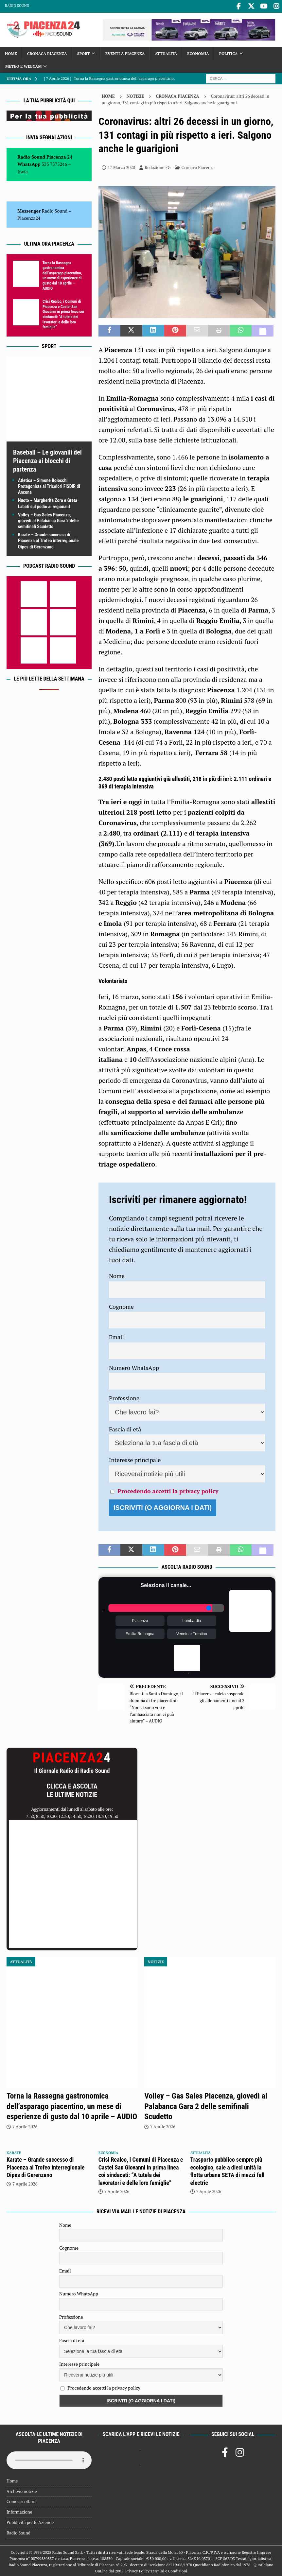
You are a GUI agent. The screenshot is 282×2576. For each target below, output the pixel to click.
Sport (83, 52)
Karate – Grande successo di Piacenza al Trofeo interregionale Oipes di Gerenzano (48, 539)
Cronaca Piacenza (47, 52)
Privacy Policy (137, 2569)
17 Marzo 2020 (121, 166)
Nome (117, 1274)
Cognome (121, 1305)
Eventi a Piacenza (125, 52)
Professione (124, 1397)
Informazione (19, 2511)
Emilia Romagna (140, 1632)
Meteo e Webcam (23, 64)
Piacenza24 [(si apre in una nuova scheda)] (28, 217)
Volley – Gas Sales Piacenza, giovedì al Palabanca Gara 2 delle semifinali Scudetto (48, 519)
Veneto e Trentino (191, 1632)
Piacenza (140, 1619)
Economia (198, 52)
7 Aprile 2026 (24, 2125)
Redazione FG (157, 166)
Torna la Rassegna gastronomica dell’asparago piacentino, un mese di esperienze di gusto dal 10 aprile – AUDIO (62, 274)
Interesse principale (135, 1458)
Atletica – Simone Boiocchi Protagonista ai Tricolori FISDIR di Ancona (49, 484)
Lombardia (192, 1619)
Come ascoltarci (22, 2500)
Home (11, 52)
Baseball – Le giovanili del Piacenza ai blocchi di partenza (47, 459)
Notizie (135, 94)
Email (116, 1336)
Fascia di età (125, 1428)
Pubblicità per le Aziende (30, 2521)
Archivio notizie (22, 2490)
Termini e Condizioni (168, 2569)
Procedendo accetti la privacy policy (167, 1490)
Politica (228, 52)
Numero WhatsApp (134, 1366)
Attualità (166, 52)
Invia (22, 170)
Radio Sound (17, 5)
